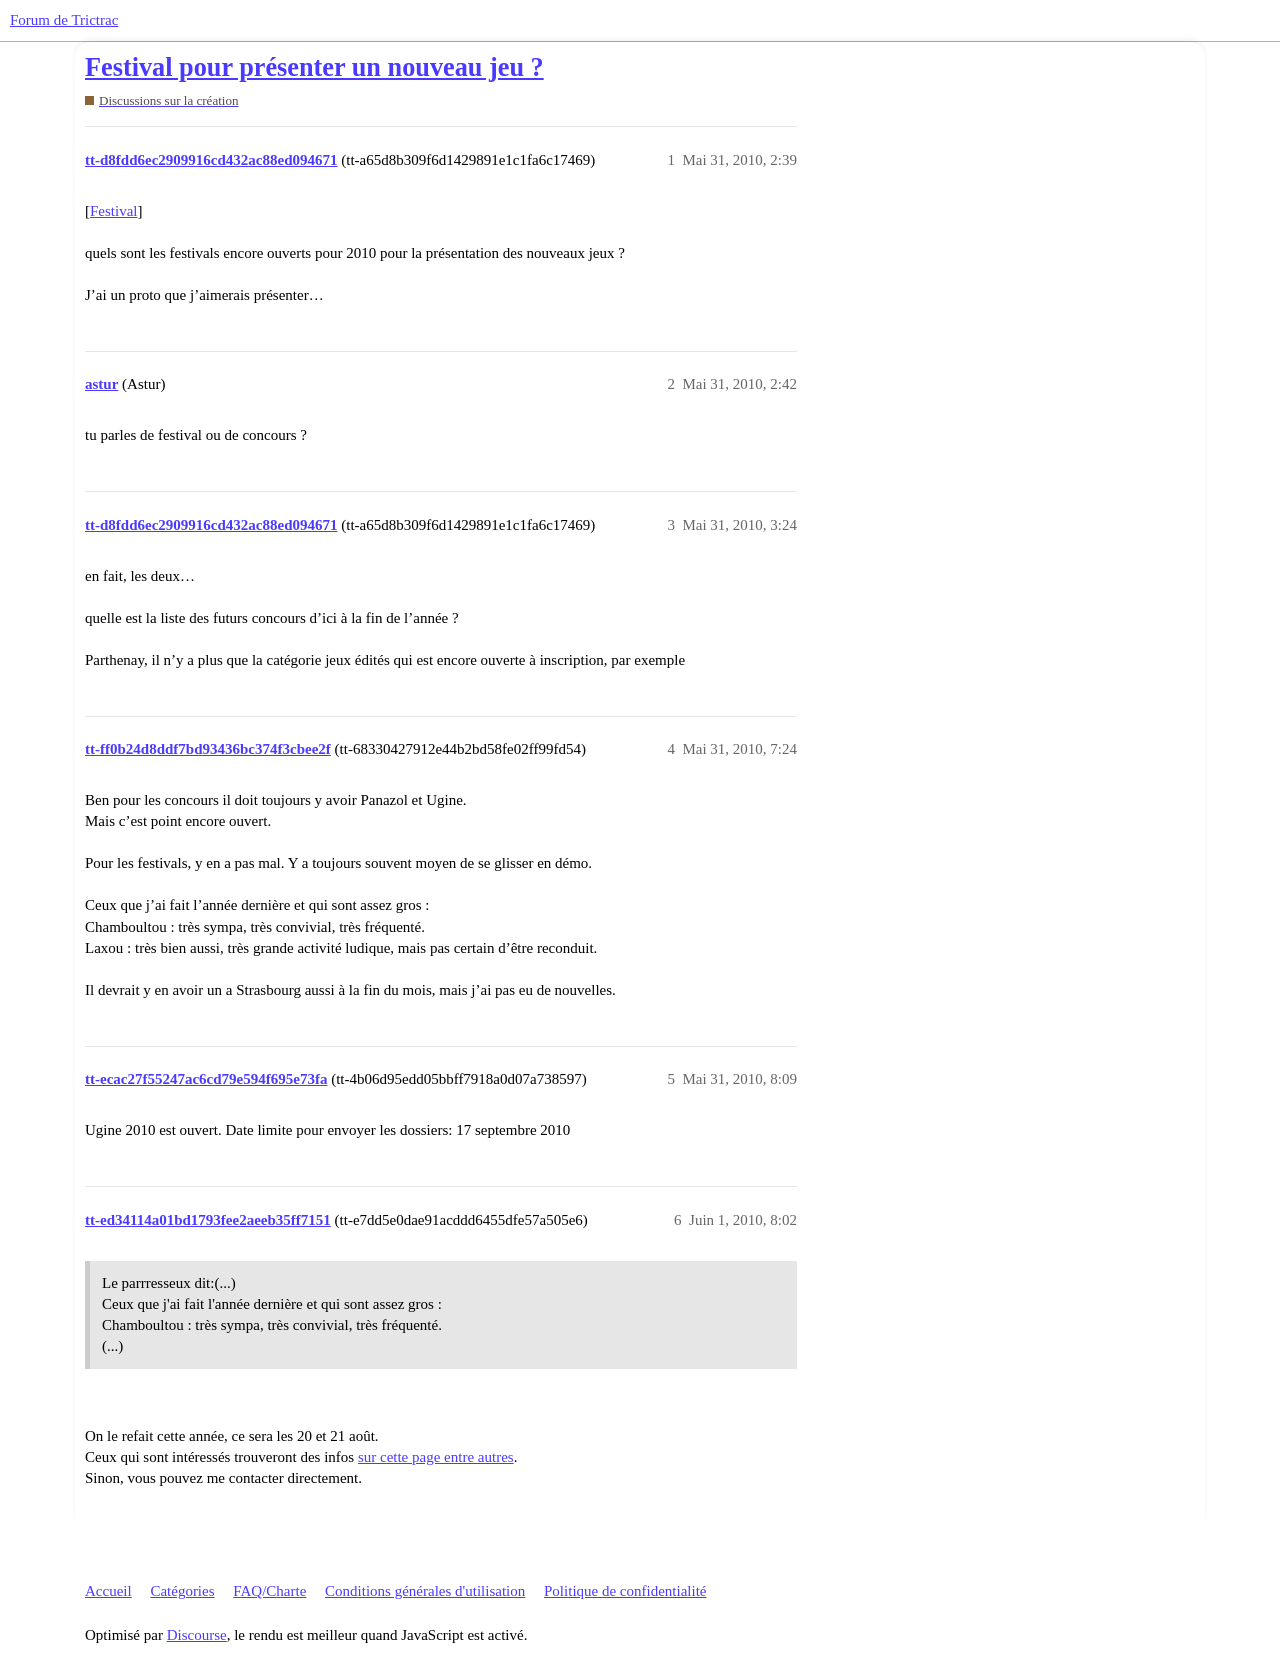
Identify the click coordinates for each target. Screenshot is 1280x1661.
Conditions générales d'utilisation (425, 1591)
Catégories (182, 1591)
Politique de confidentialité (625, 1591)
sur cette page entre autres (436, 1457)
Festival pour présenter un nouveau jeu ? (314, 67)
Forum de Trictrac (64, 20)
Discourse (197, 1635)
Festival (114, 211)
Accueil (108, 1591)
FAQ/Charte (269, 1591)
